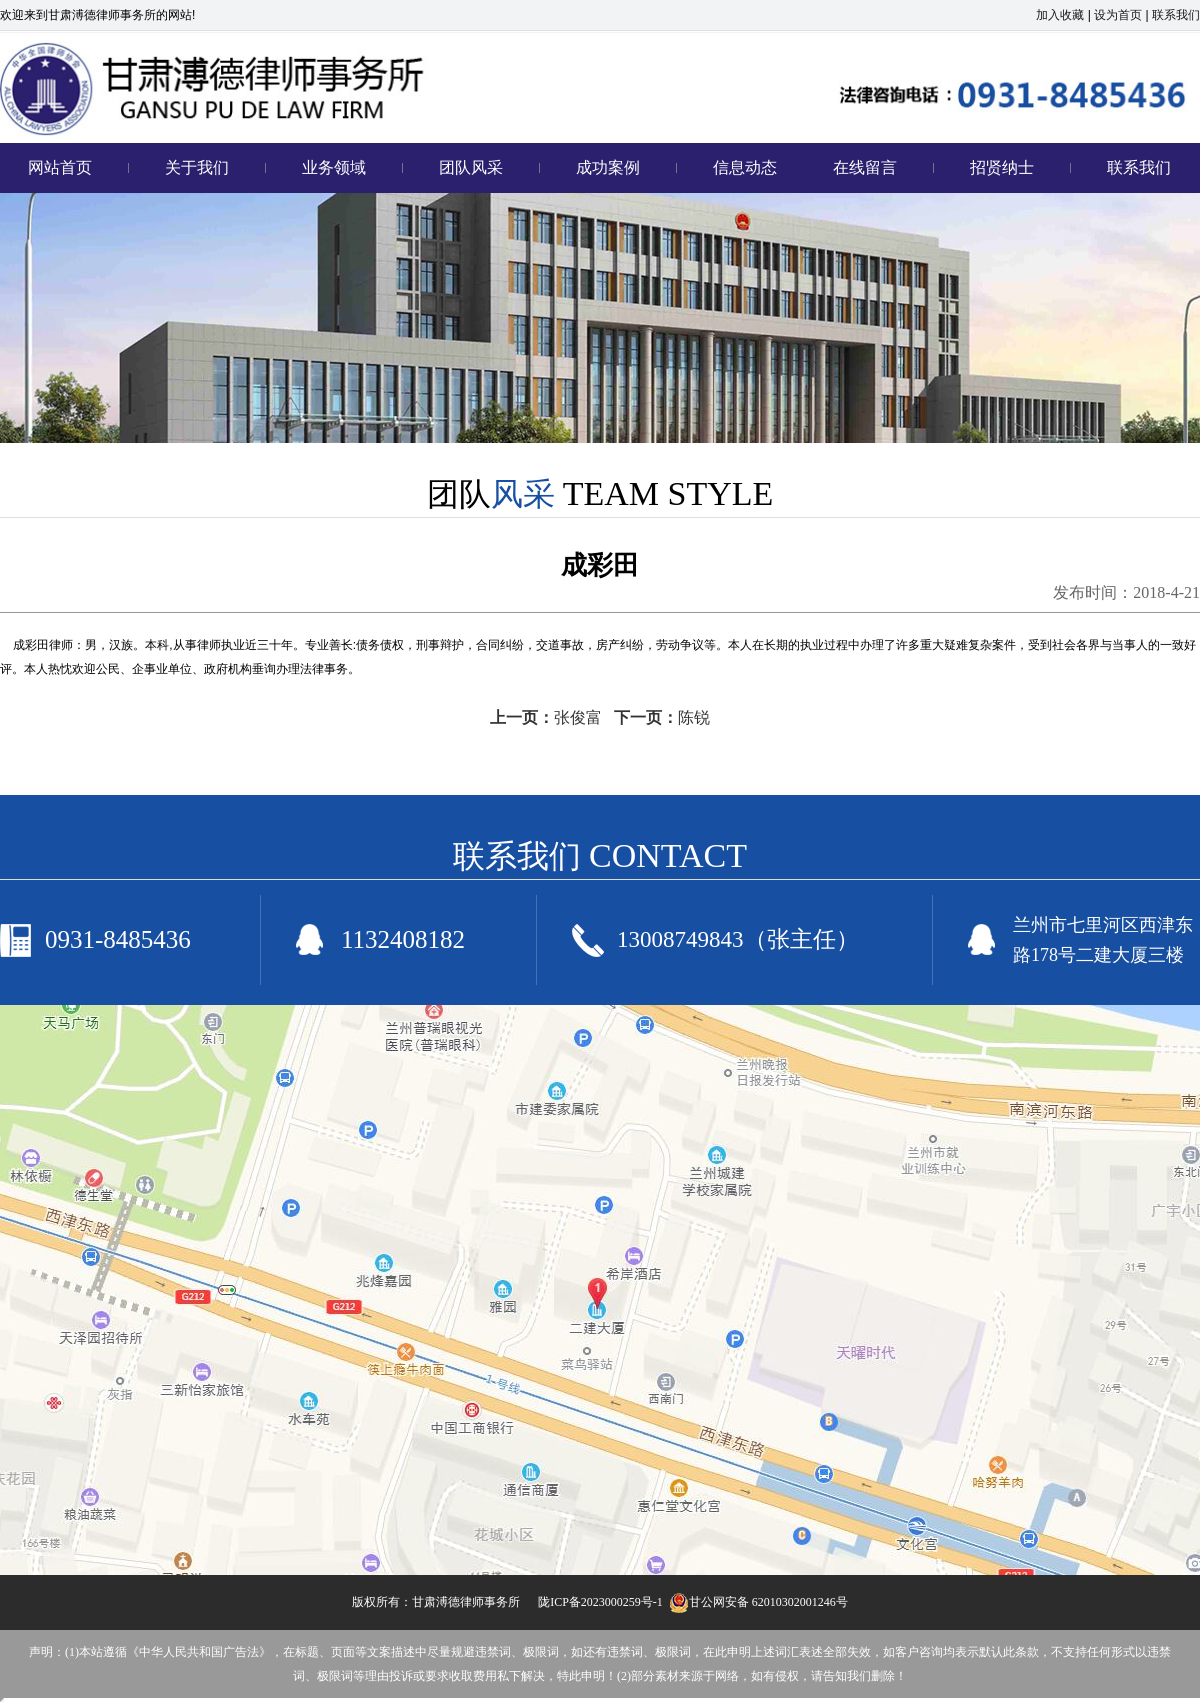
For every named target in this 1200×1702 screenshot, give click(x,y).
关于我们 (197, 167)
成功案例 (608, 167)
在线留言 (865, 167)
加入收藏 (1060, 15)
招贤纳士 (1002, 167)
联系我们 (1176, 15)
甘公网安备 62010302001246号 (758, 1602)
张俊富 (578, 717)
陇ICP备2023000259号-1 (600, 1602)
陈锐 (694, 717)
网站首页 (60, 167)
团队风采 (471, 167)
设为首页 (1118, 15)
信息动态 (745, 167)
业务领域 (334, 167)
